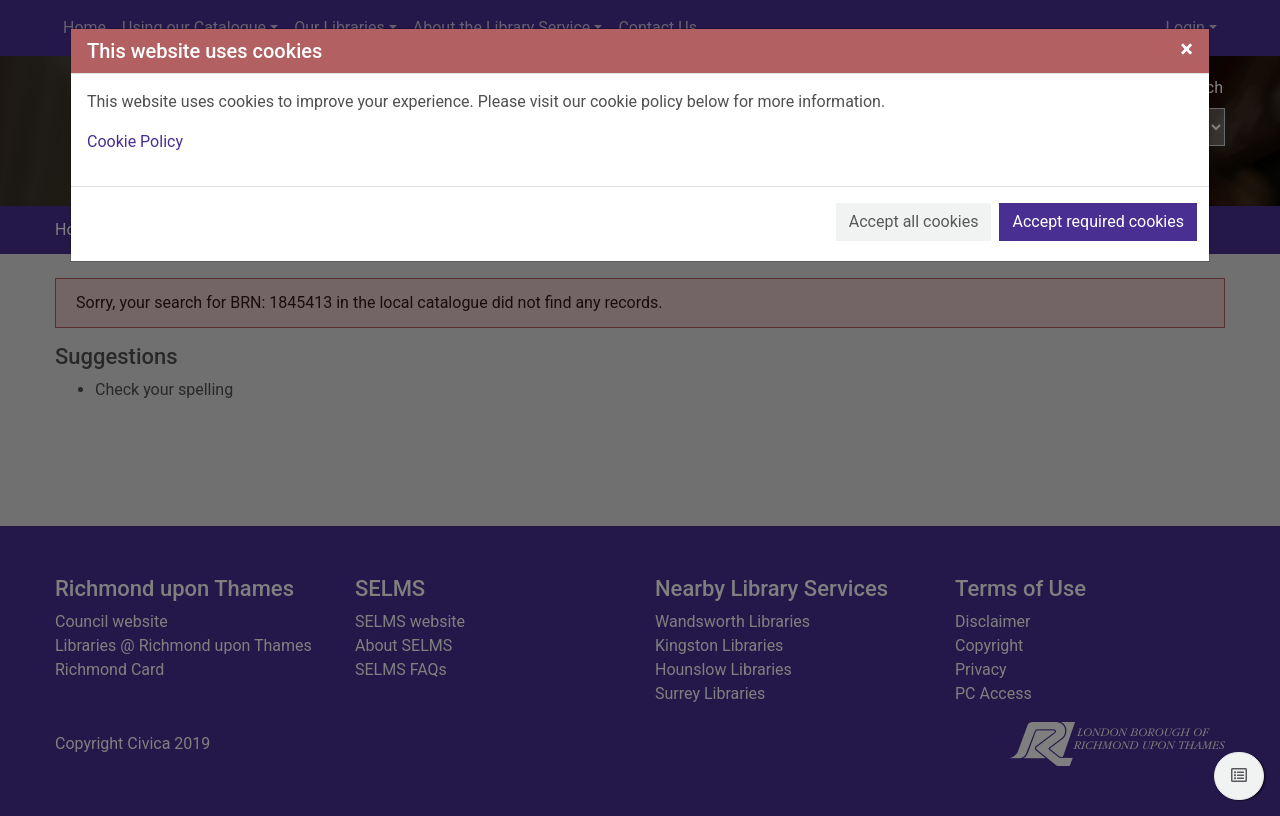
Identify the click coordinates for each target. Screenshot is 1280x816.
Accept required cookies (1098, 221)
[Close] (1186, 49)
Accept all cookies (914, 221)
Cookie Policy (135, 141)
